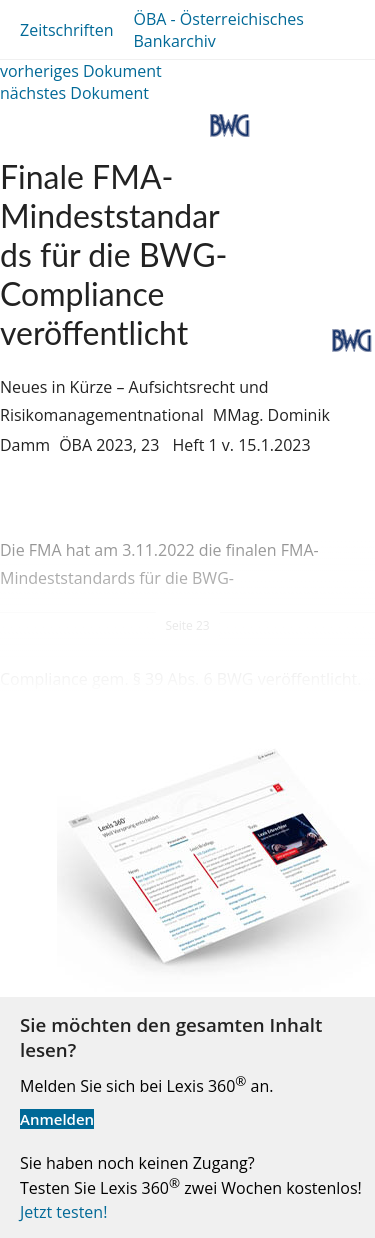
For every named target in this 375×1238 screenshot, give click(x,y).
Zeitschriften (66, 30)
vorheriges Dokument (81, 71)
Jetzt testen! (63, 1212)
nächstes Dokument (74, 93)
